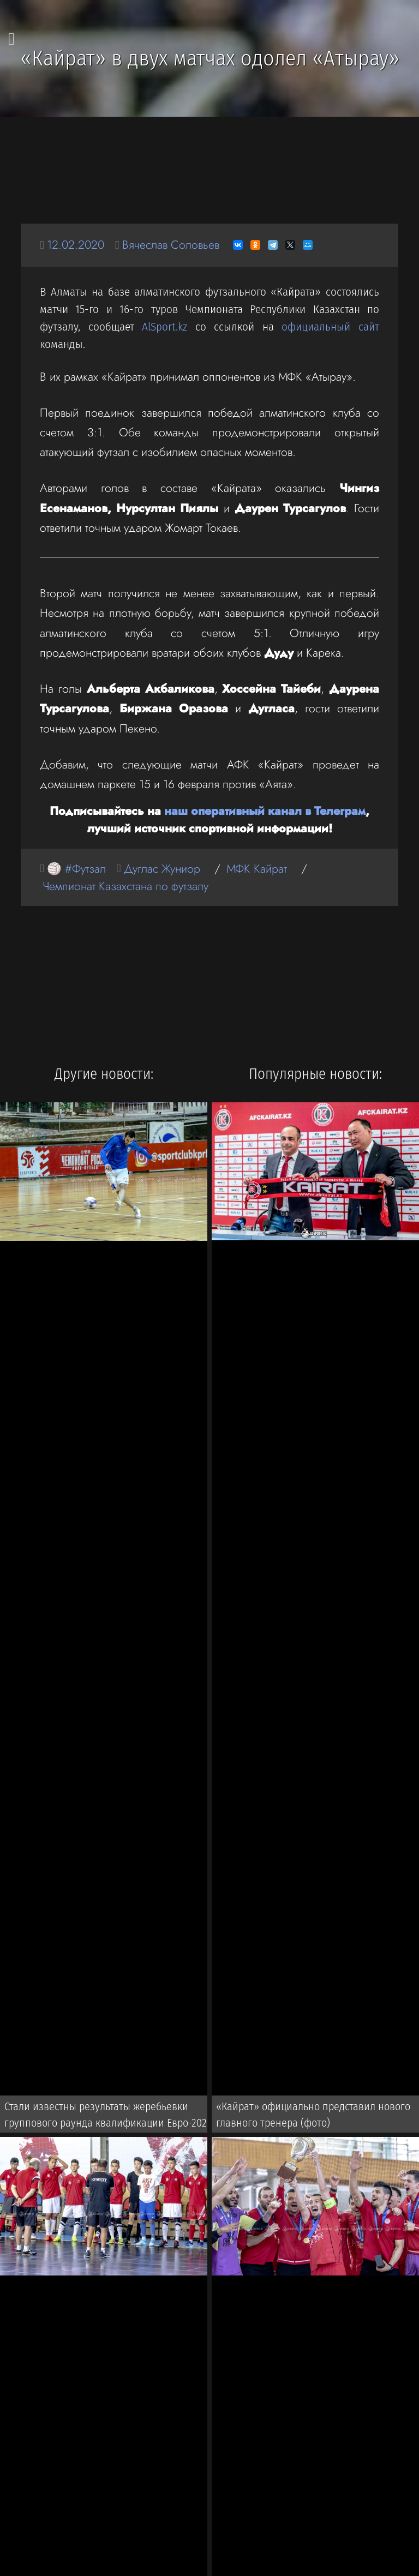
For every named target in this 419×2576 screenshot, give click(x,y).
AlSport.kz (164, 327)
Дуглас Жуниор (162, 868)
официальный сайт (330, 327)
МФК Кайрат (256, 868)
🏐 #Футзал (76, 868)
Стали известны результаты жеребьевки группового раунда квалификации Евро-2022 (108, 2114)
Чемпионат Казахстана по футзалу (125, 886)
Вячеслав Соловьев (170, 244)
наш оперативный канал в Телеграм (265, 810)
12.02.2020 (75, 244)
